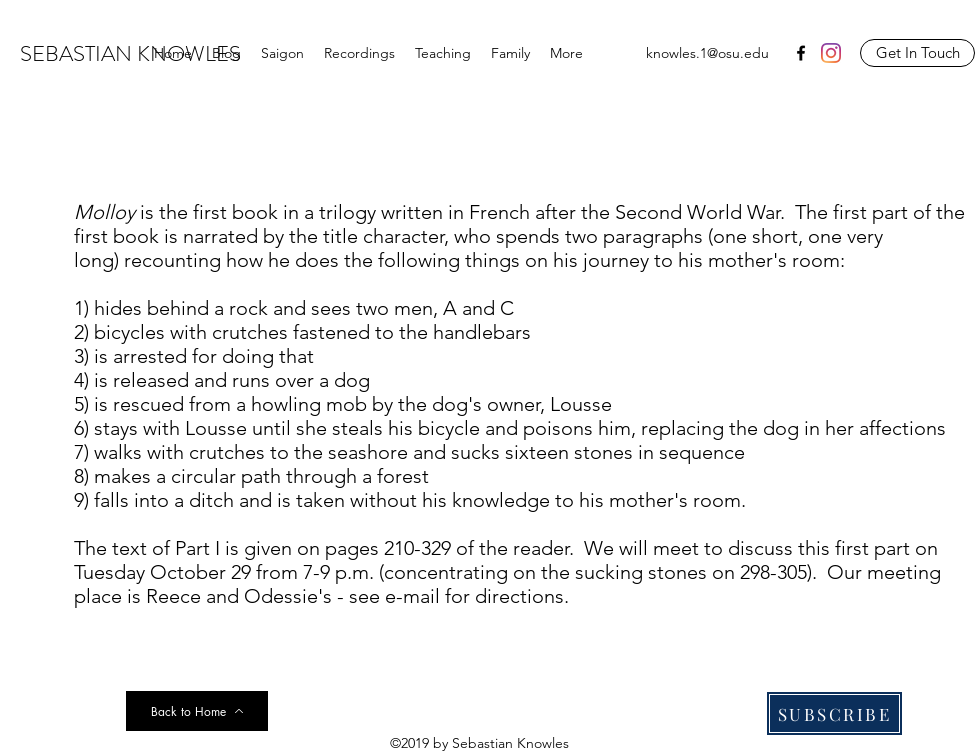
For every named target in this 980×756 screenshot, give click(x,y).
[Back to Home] (197, 711)
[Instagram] (831, 53)
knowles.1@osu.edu (707, 53)
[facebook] (801, 53)
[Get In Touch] (917, 53)
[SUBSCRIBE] (834, 713)
